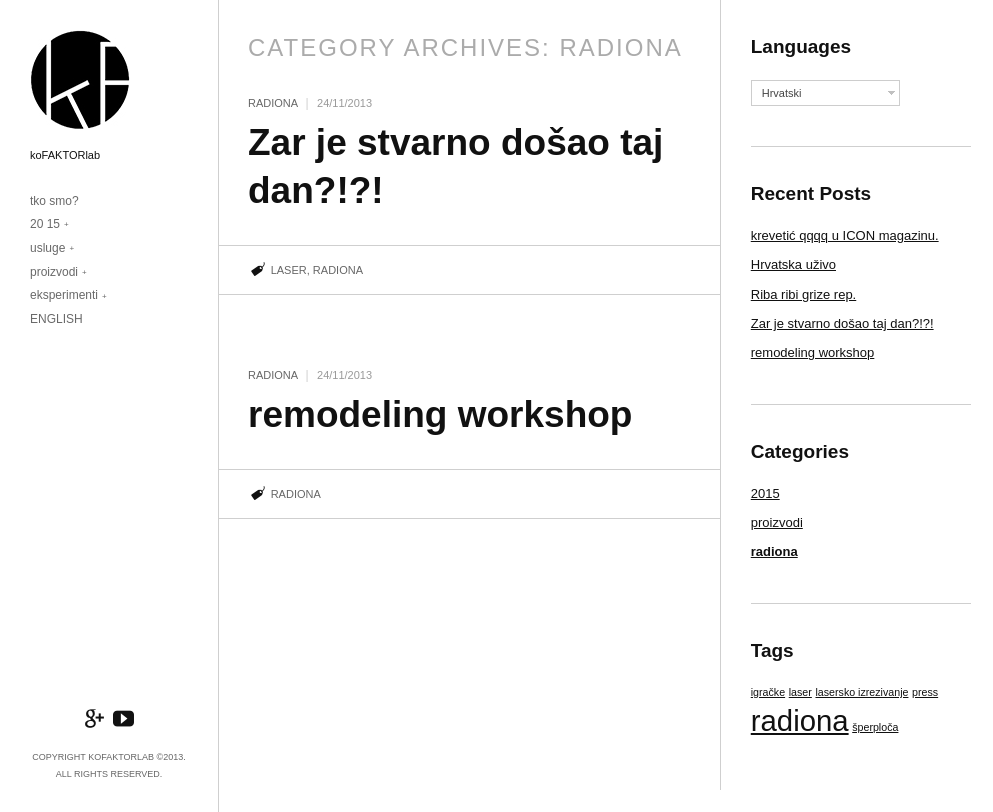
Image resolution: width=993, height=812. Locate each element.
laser (289, 270)
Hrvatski (782, 93)
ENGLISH (56, 319)
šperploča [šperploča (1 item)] (875, 727)
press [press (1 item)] (925, 692)
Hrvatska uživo (793, 264)
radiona (273, 103)
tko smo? (54, 201)
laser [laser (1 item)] (800, 692)
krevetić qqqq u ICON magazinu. (845, 235)
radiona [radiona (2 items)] (800, 720)
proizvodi (54, 272)
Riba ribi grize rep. (804, 294)
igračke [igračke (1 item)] (768, 692)
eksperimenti (64, 295)
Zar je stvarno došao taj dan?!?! (842, 323)
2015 (765, 493)
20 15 (45, 224)
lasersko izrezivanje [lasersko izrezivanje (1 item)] (861, 692)
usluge (47, 248)
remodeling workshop (440, 414)
